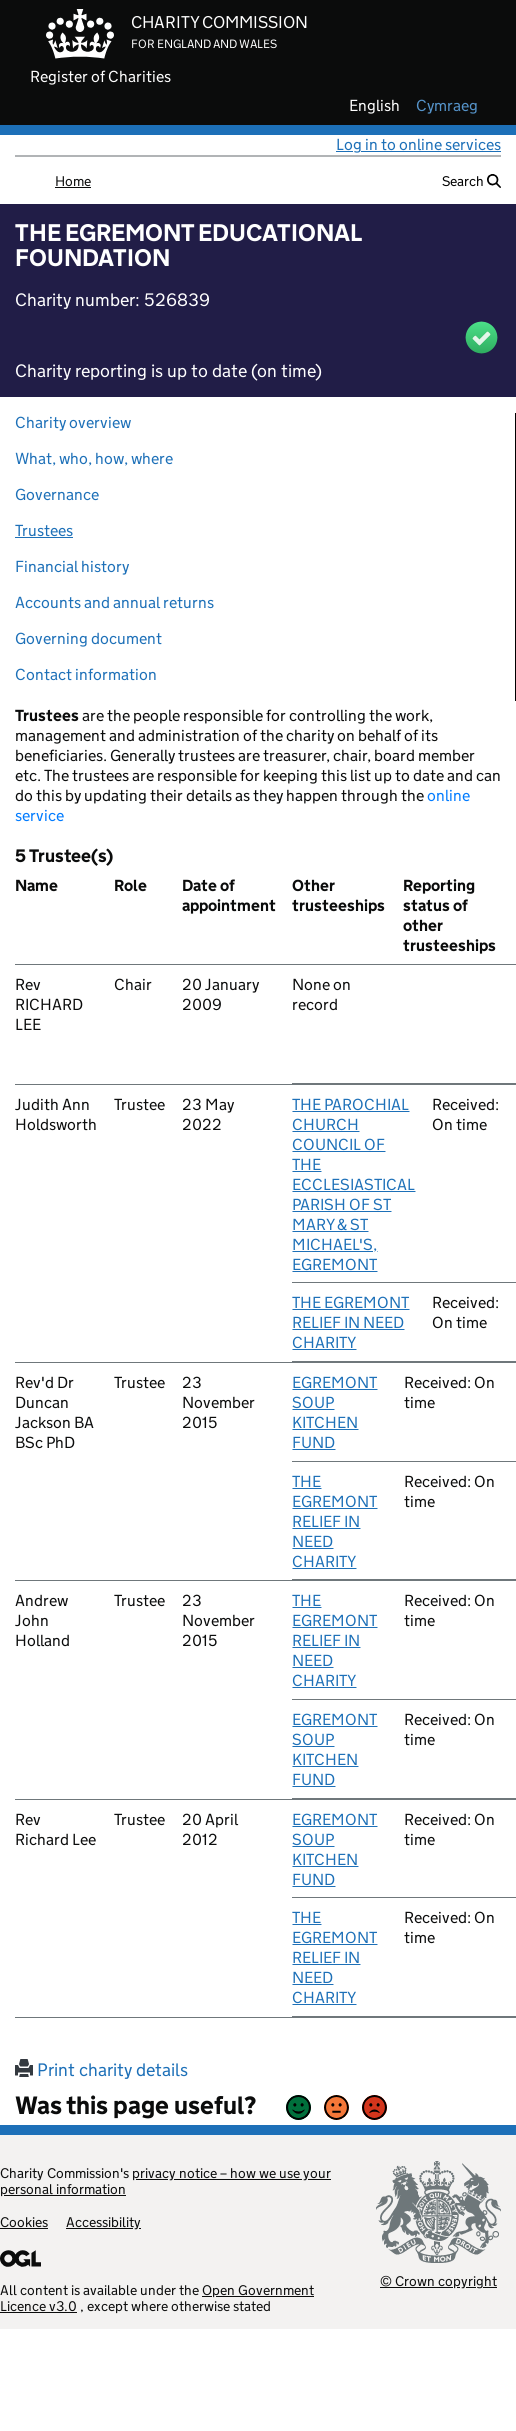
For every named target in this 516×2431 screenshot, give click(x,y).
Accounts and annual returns (114, 602)
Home (73, 181)
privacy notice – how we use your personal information (165, 2181)
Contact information (86, 674)
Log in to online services (418, 144)
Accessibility (103, 2222)
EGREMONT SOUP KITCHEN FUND (334, 1412)
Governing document (88, 638)
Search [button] (471, 181)
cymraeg (447, 106)
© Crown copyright (438, 2280)
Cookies (24, 2222)
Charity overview (73, 422)
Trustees (44, 530)
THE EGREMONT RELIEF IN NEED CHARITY (350, 1322)
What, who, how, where (94, 458)
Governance (57, 494)
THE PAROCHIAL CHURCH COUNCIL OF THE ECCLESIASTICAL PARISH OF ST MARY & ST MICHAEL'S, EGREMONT (353, 1184)
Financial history (72, 566)
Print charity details (101, 2070)
